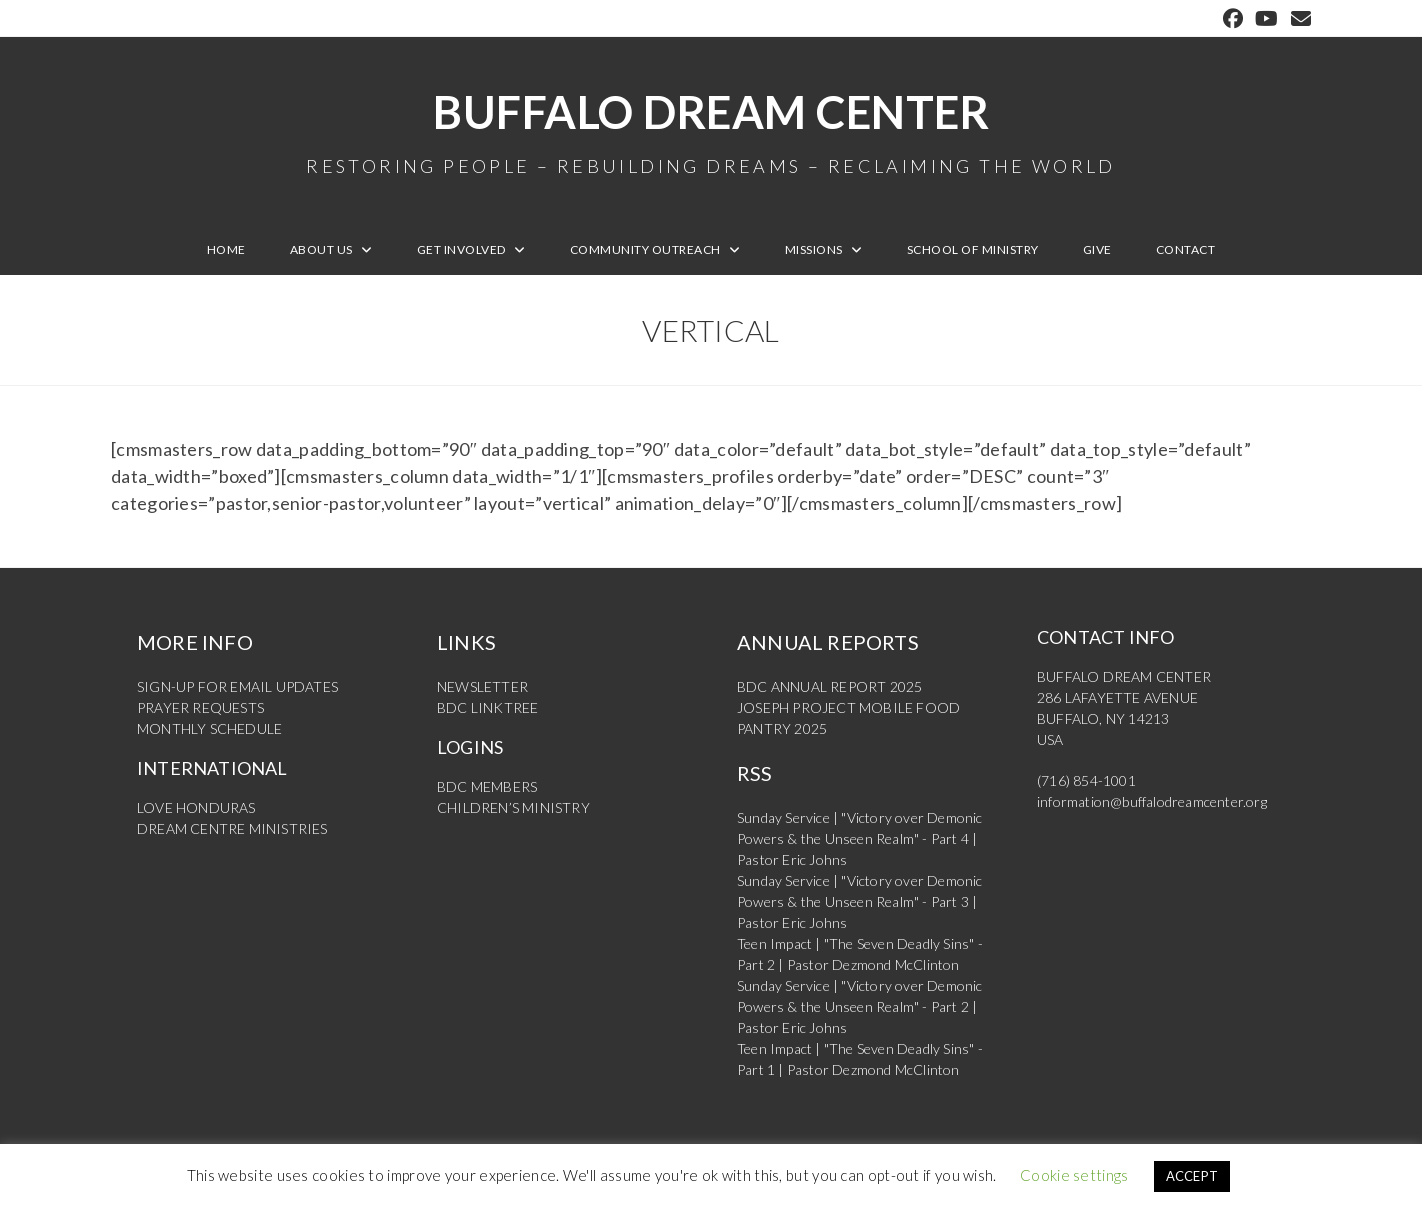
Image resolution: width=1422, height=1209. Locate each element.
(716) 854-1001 (1086, 780)
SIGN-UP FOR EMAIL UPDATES (237, 686)
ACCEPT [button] (1192, 1176)
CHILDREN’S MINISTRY (513, 807)
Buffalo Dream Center (711, 130)
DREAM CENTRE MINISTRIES (232, 828)
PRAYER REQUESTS (200, 707)
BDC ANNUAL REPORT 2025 (829, 686)
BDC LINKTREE (487, 707)
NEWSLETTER (482, 686)
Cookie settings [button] (1074, 1175)
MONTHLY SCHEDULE (209, 728)
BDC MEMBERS (487, 786)
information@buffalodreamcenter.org (1152, 801)
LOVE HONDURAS (196, 807)
